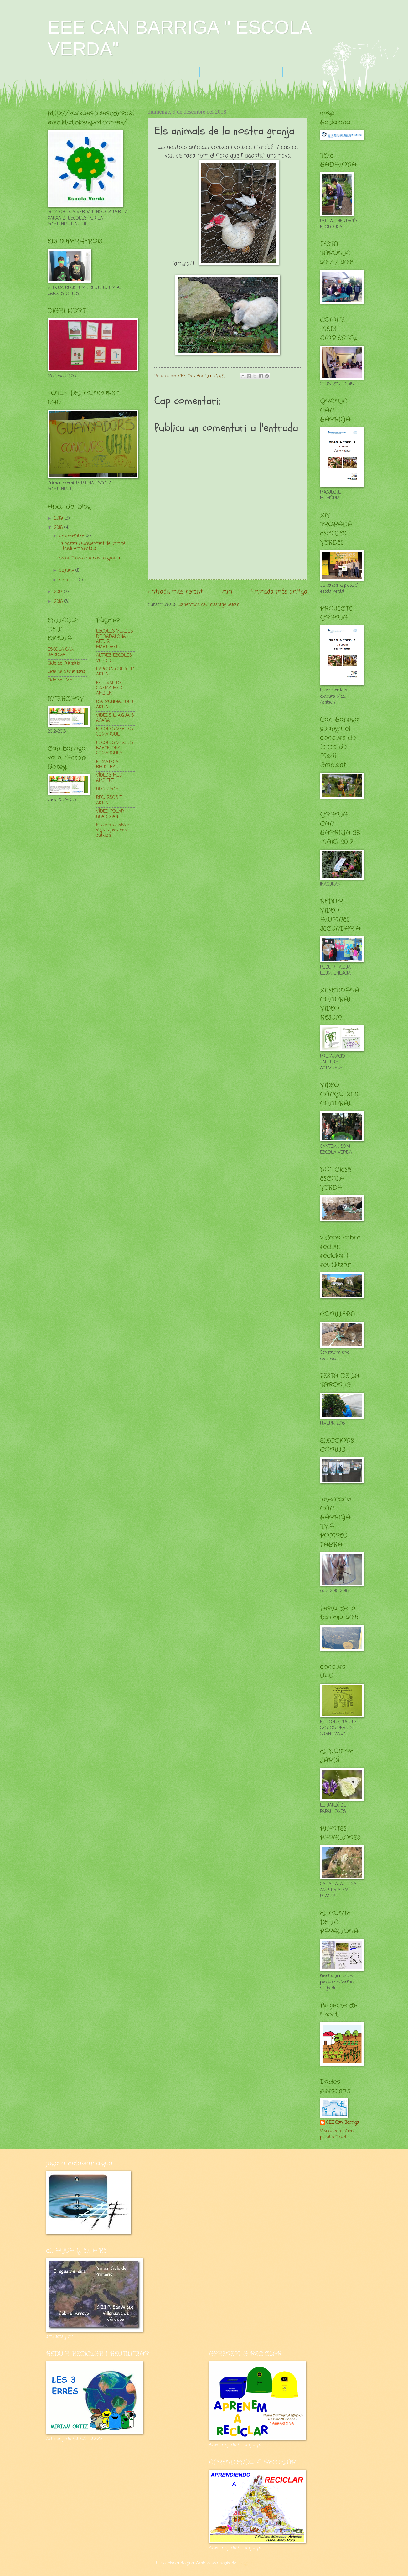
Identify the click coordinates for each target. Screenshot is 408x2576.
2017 (59, 592)
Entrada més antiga (279, 591)
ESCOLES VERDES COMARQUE (114, 732)
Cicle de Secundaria (66, 672)
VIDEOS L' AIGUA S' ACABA (115, 718)
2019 (59, 518)
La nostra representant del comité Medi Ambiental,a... (91, 546)
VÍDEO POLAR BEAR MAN (110, 814)
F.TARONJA (260, 72)
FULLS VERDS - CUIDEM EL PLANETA (110, 72)
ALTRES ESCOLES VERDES (114, 658)
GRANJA (218, 72)
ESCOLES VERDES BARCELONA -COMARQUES (114, 748)
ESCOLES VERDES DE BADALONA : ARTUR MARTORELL (114, 639)
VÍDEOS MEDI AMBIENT (109, 778)
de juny (67, 570)
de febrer (69, 580)
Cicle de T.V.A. (60, 680)
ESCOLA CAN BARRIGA (61, 652)
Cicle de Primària (64, 663)
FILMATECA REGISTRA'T (107, 765)
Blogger (245, 2563)
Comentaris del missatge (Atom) (209, 605)
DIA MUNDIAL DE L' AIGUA (115, 705)
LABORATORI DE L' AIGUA (115, 672)
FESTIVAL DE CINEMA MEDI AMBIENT (109, 688)
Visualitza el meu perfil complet (337, 2134)
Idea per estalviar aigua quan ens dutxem (112, 830)
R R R (185, 72)
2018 (59, 528)
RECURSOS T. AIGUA (109, 800)
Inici (226, 591)
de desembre (72, 536)
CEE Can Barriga (342, 2123)
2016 (59, 601)
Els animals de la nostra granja (89, 558)
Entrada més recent (175, 591)
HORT (297, 72)
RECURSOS (107, 789)
